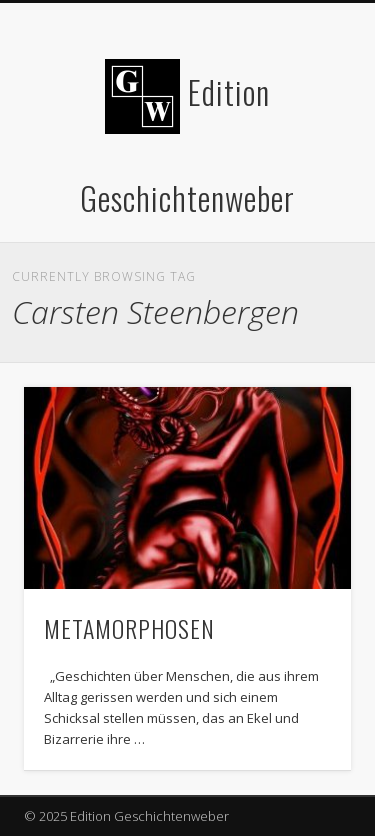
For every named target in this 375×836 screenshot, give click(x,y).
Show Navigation (303, 179)
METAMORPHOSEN (129, 628)
